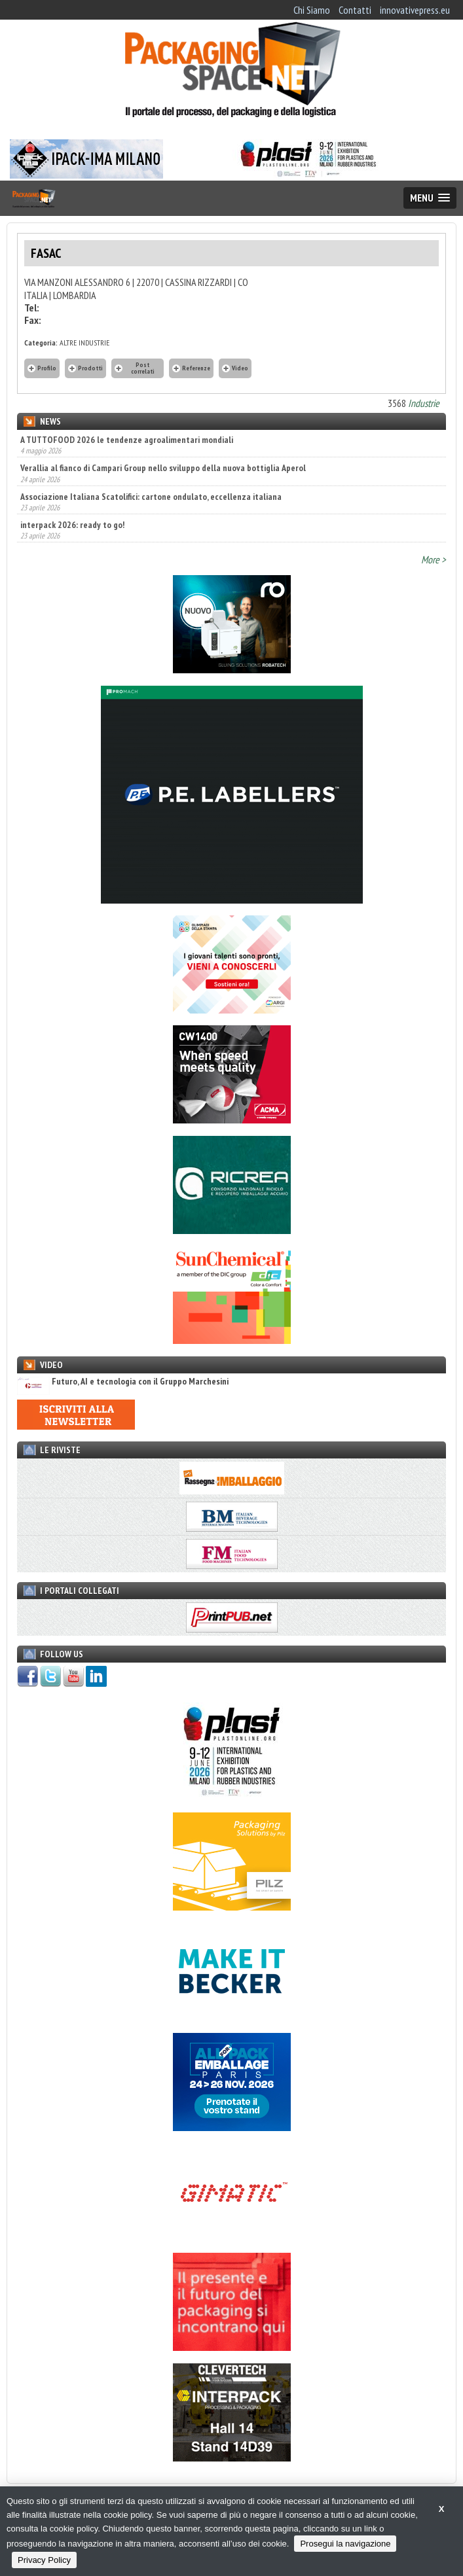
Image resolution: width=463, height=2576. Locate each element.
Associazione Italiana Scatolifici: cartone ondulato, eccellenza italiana (151, 496)
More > (433, 559)
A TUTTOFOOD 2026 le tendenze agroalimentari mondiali (126, 439)
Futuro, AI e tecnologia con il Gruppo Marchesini (123, 1381)
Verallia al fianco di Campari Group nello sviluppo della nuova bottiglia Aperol (163, 468)
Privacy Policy (44, 2560)
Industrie (423, 403)
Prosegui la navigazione (345, 2544)
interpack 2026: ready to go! (72, 525)
